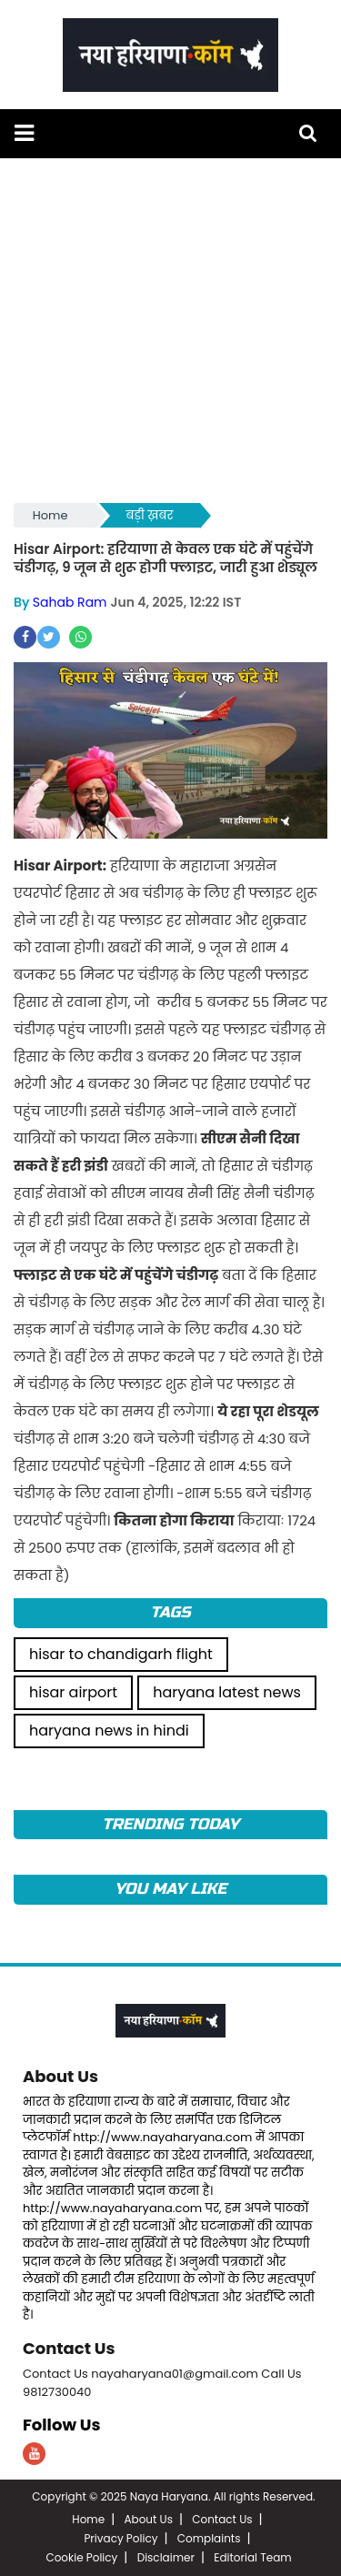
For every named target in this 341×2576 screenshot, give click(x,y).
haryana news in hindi (109, 1730)
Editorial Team (252, 2557)
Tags (170, 1612)
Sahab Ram (70, 602)
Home (50, 515)
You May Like (170, 1888)
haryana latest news (227, 1692)
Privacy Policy (120, 2538)
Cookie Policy (81, 2557)
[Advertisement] (170, 328)
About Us (60, 2076)
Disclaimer (166, 2557)
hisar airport (73, 1692)
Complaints (209, 2538)
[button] (24, 133)
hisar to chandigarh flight (121, 1654)
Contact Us (69, 2348)
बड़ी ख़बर (150, 515)
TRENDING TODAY (170, 1824)
